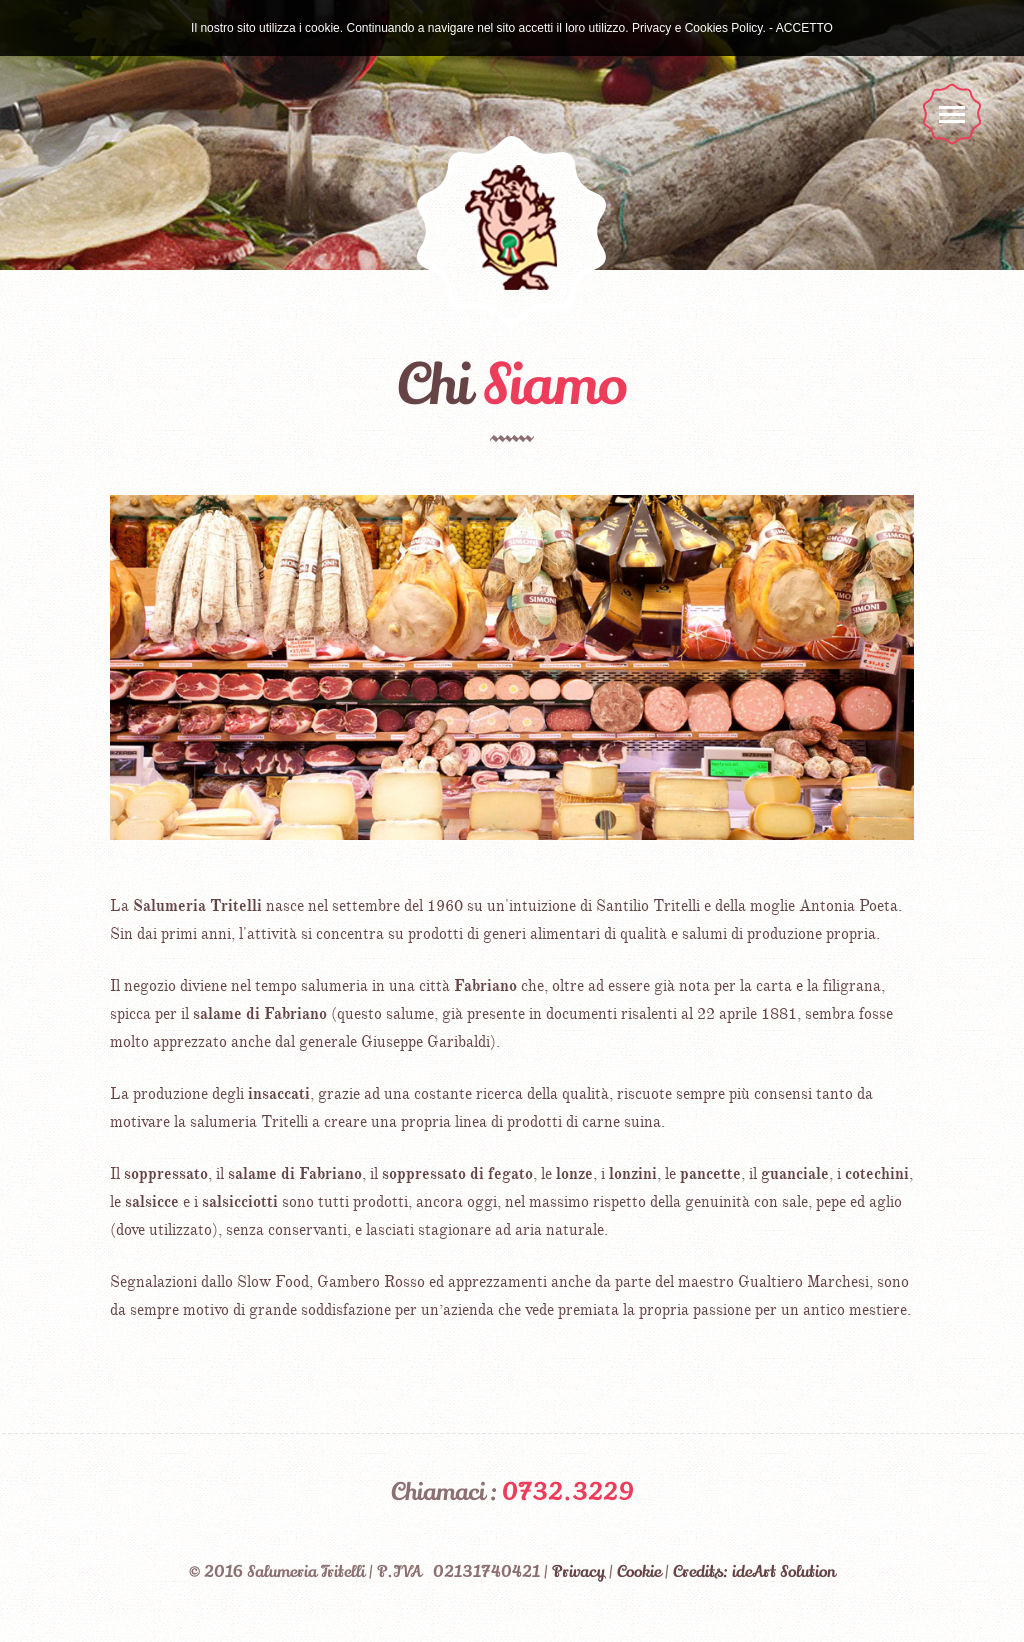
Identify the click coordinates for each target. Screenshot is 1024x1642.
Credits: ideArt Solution (754, 1572)
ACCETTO (804, 28)
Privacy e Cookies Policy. (699, 28)
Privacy (578, 1572)
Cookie (639, 1572)
